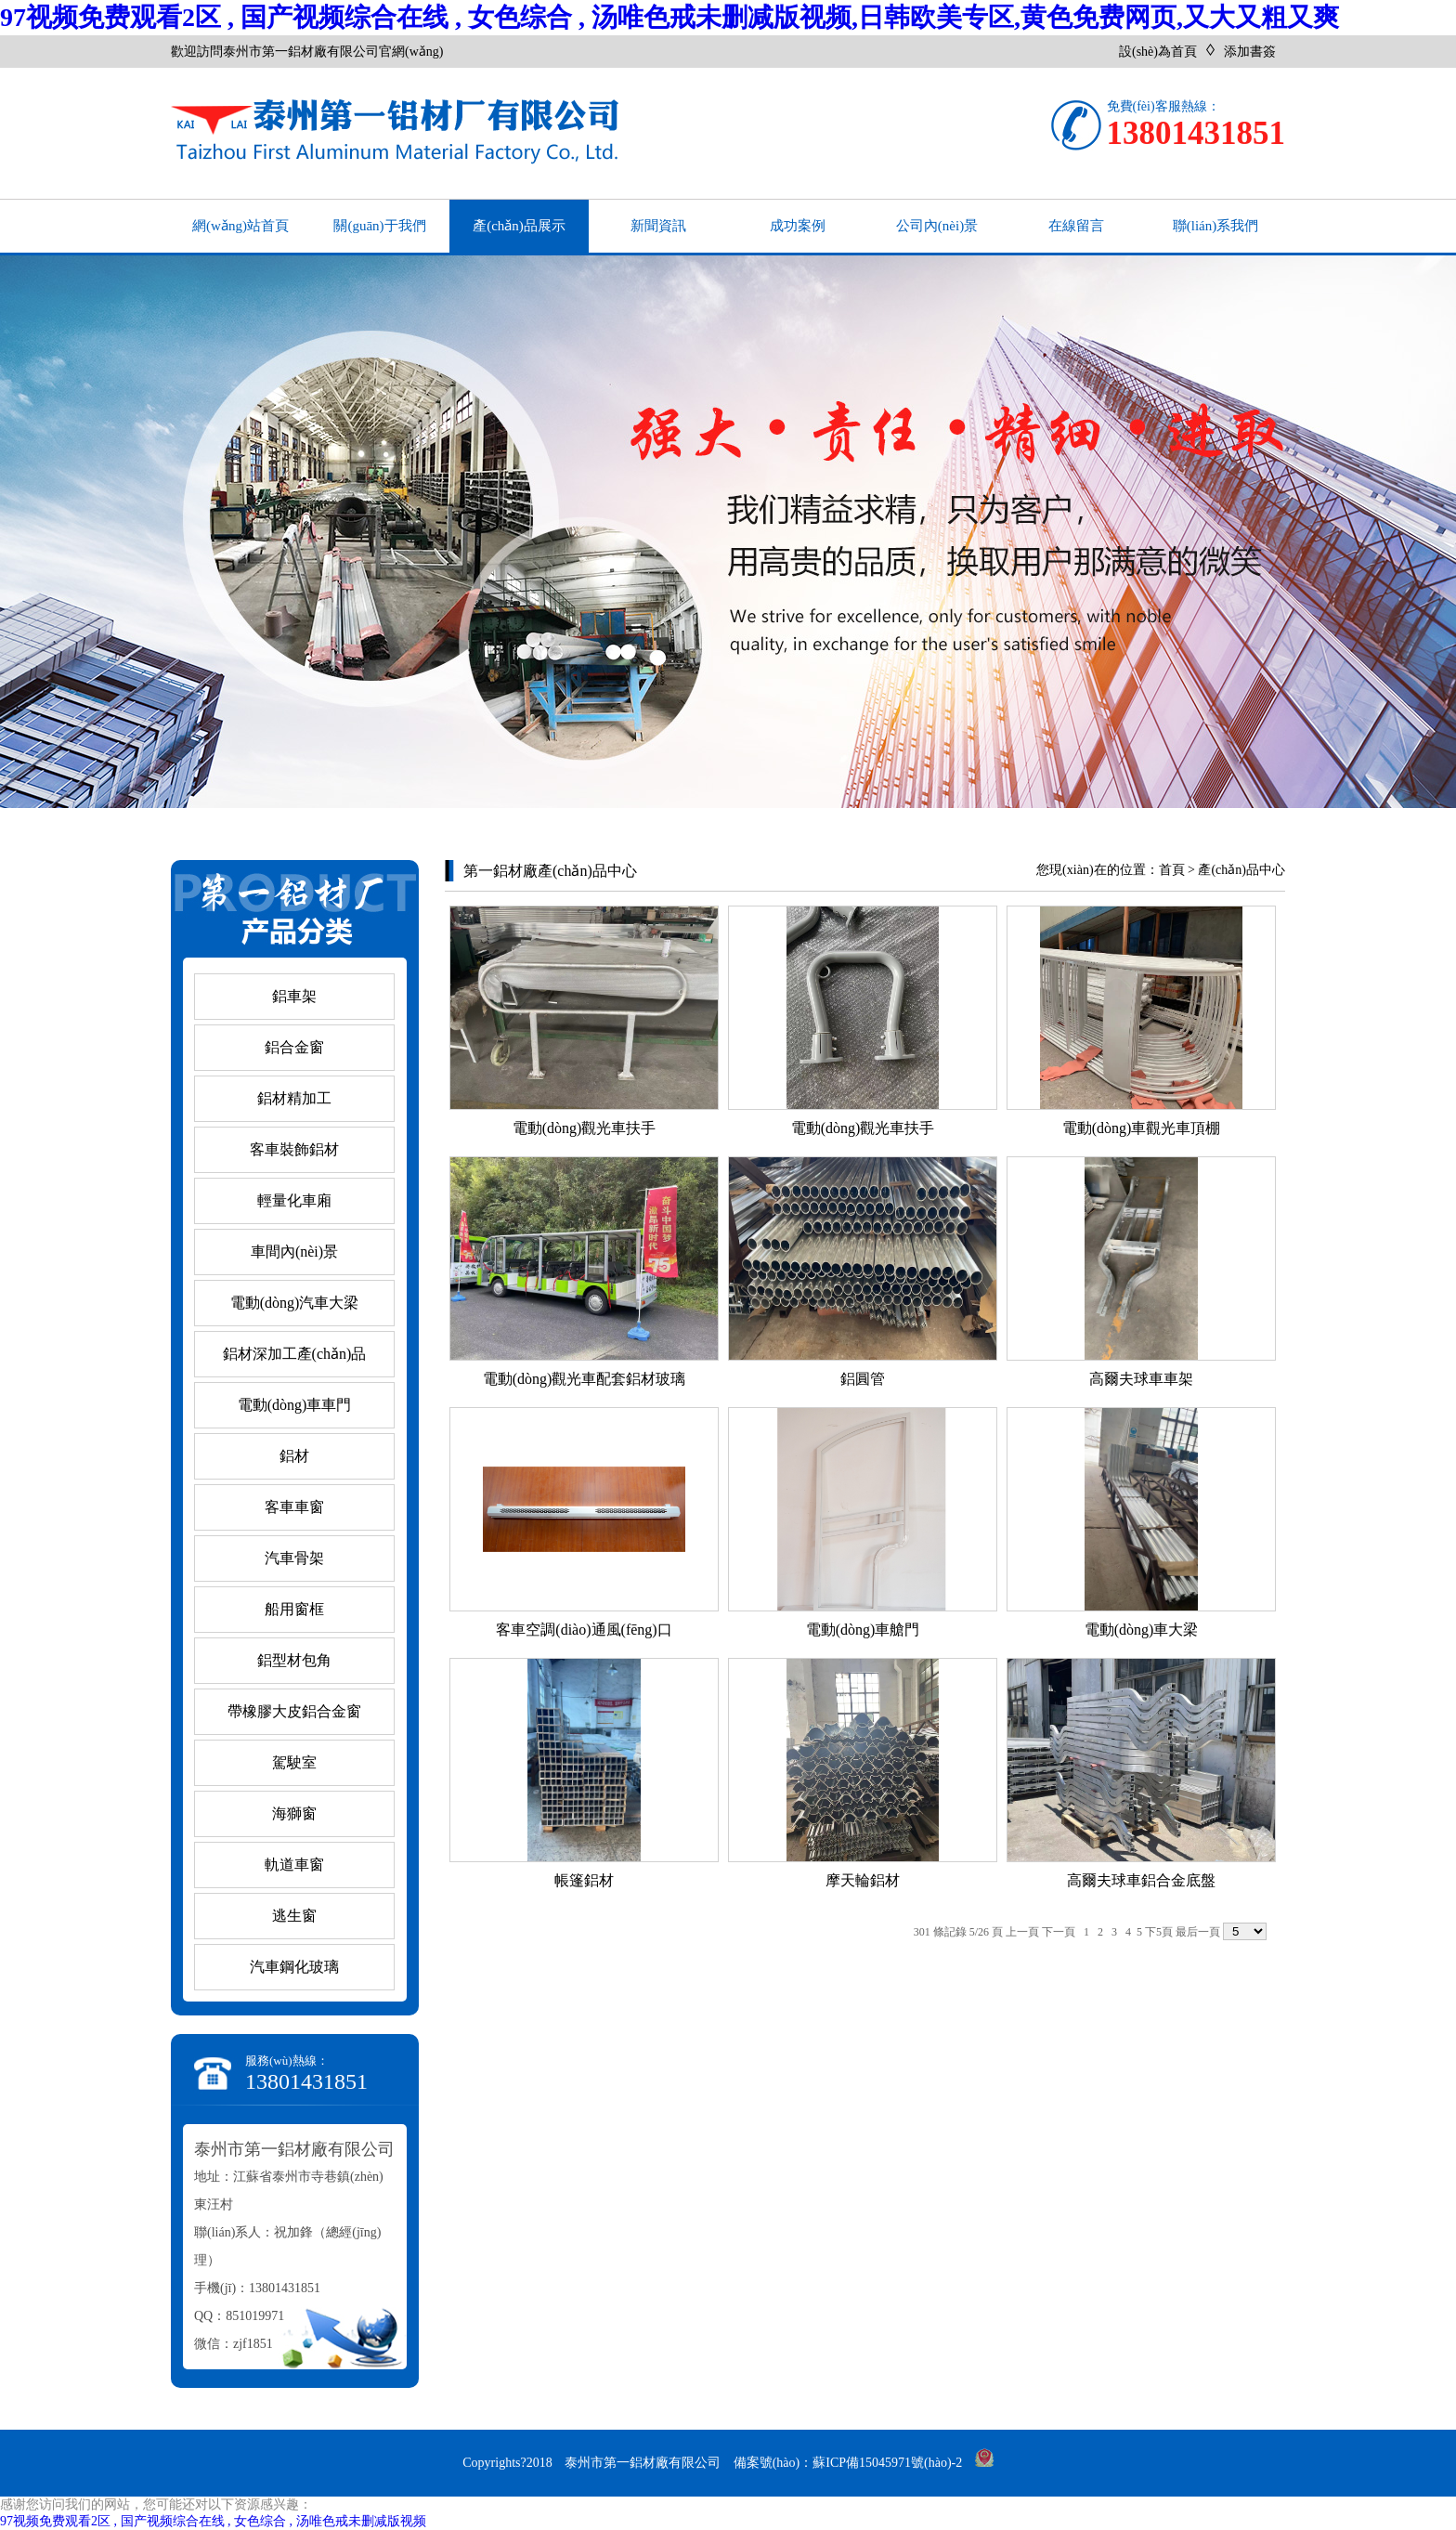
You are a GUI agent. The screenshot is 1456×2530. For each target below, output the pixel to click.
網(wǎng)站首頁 (240, 225)
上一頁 (1022, 1931)
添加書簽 (1250, 52)
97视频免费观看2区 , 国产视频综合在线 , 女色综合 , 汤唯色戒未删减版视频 (213, 2521)
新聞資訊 (658, 225)
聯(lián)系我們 (1215, 225)
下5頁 (1159, 1931)
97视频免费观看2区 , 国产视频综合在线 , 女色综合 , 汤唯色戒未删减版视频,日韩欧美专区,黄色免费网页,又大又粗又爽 (669, 17)
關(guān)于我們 (379, 225)
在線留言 (1076, 225)
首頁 (1172, 870)
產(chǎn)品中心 (1241, 870)
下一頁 (1058, 1931)
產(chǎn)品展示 (519, 225)
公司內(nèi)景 (937, 225)
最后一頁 (1198, 1931)
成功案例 (798, 225)
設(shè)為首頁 (1158, 52)
